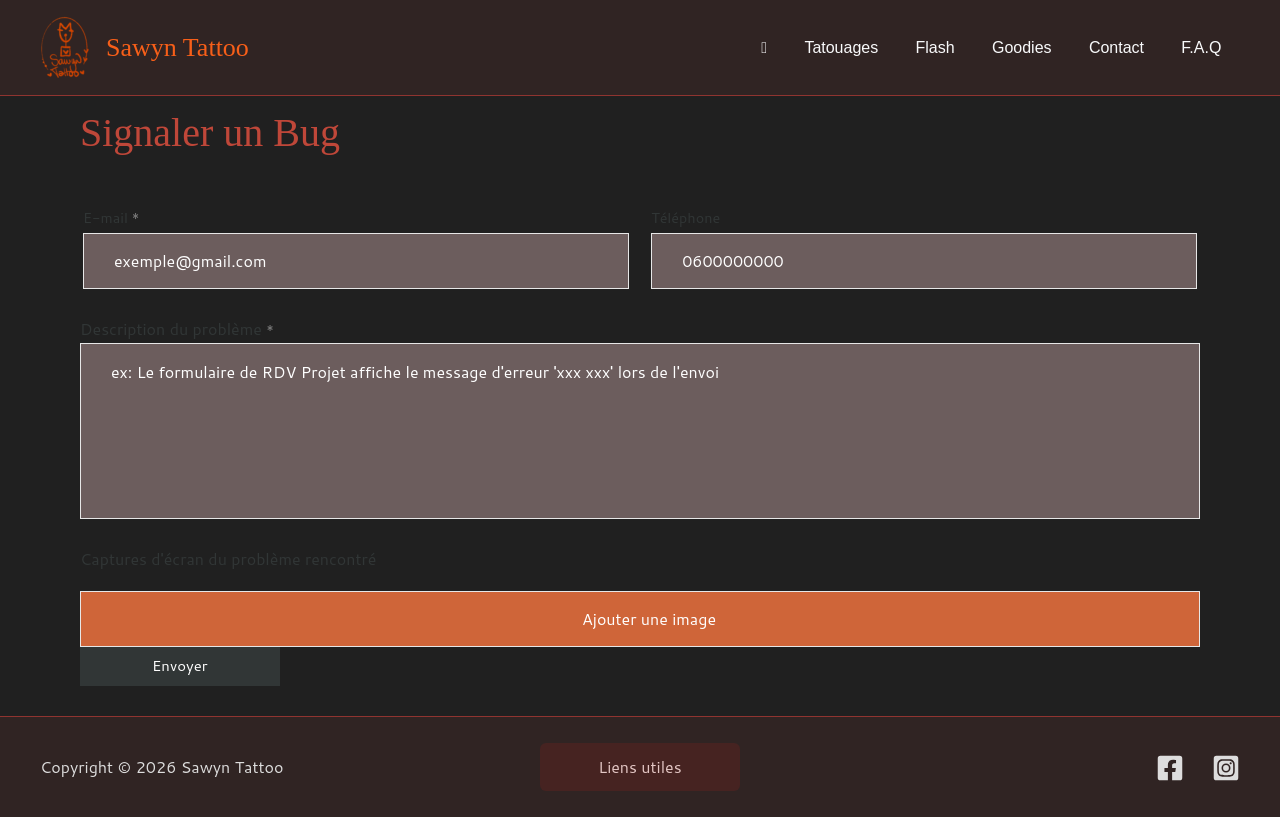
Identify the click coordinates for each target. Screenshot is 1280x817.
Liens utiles (639, 766)
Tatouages (865, 47)
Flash (953, 47)
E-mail (356, 248)
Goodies (1035, 47)
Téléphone (924, 248)
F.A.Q (1204, 47)
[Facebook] (1170, 768)
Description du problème (640, 418)
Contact (1124, 47)
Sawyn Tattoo (177, 47)
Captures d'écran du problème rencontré (228, 558)
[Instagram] (1226, 768)
